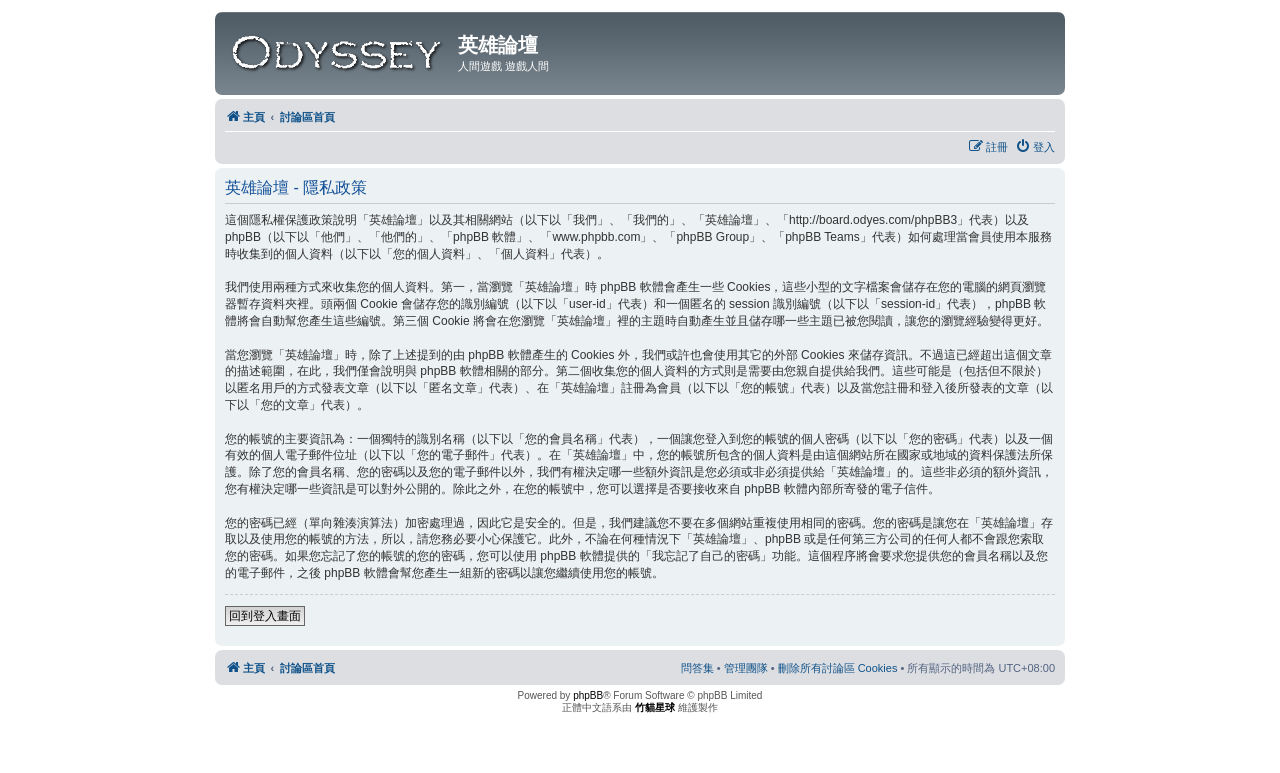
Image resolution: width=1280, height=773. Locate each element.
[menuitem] (1035, 147)
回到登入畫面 (265, 616)
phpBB (588, 695)
